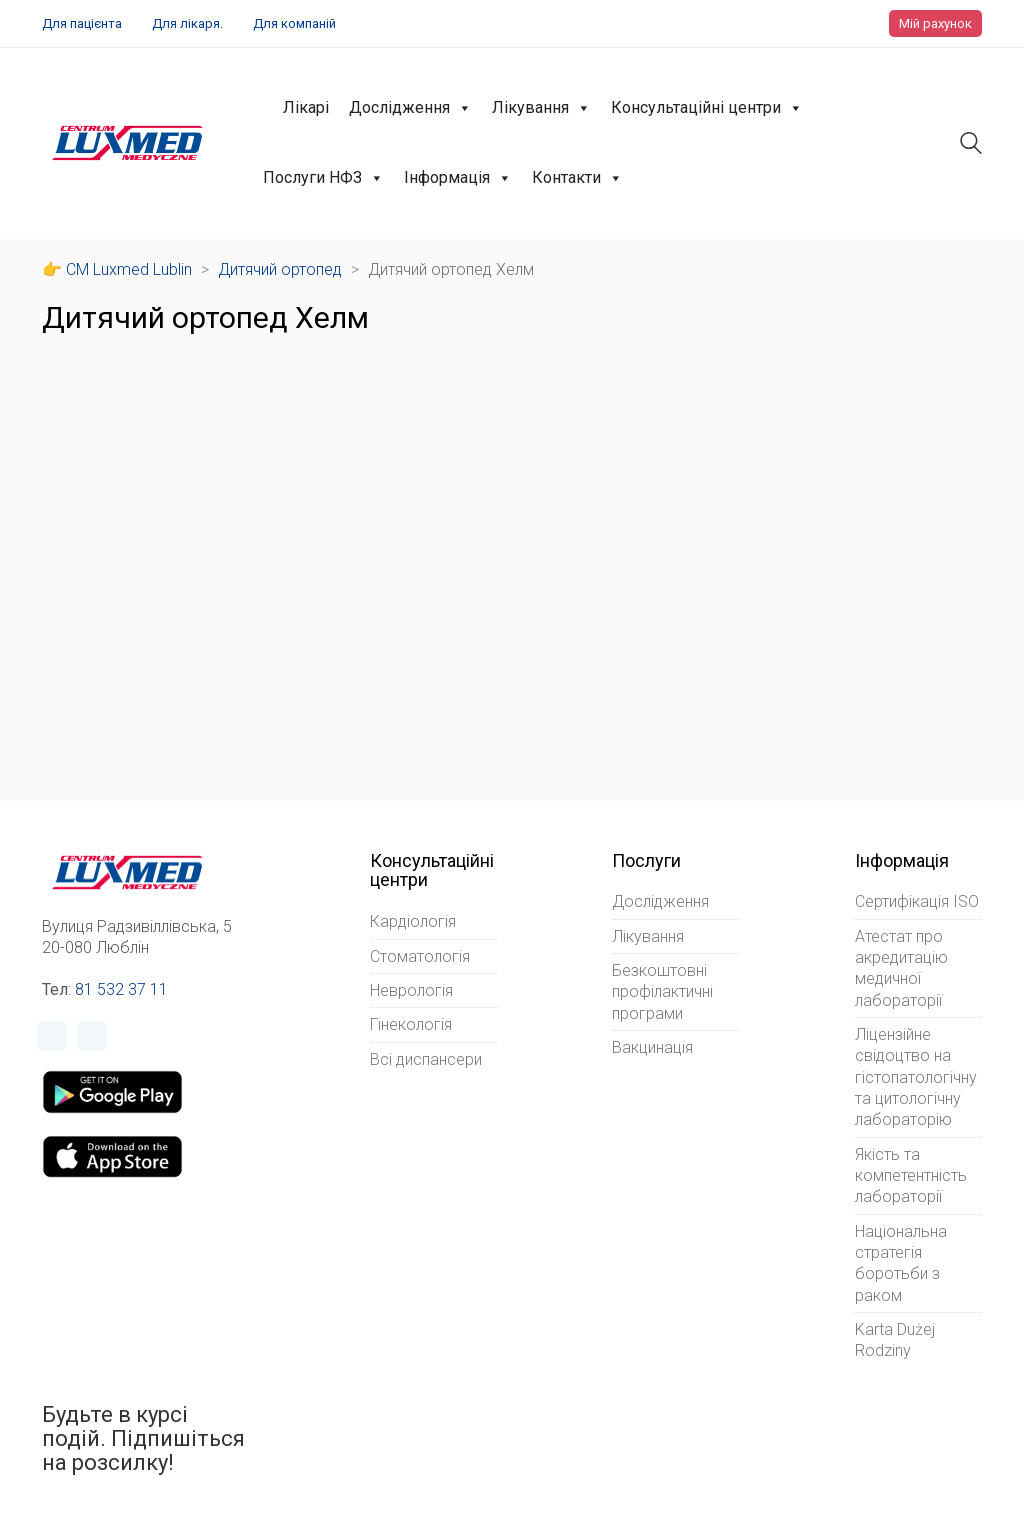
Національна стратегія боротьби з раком (901, 1263)
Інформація (458, 178)
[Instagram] (92, 1036)
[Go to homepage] (127, 143)
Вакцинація (652, 1047)
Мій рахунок (935, 23)
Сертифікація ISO (917, 901)
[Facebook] (52, 1036)
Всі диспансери (426, 1059)
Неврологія (411, 990)
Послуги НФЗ (323, 178)
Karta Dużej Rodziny (895, 1340)
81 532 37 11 (121, 989)
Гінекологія (411, 1024)
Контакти (577, 178)
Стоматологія (420, 956)
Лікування (541, 108)
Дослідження (410, 108)
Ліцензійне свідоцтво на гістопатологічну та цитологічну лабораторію (916, 1077)
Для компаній (294, 23)
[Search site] (971, 145)
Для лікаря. (187, 23)
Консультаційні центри (707, 108)
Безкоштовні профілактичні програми (662, 992)
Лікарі (306, 107)
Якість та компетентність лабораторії (911, 1176)
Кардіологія (413, 921)
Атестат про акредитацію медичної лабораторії (901, 968)
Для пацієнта (82, 23)
